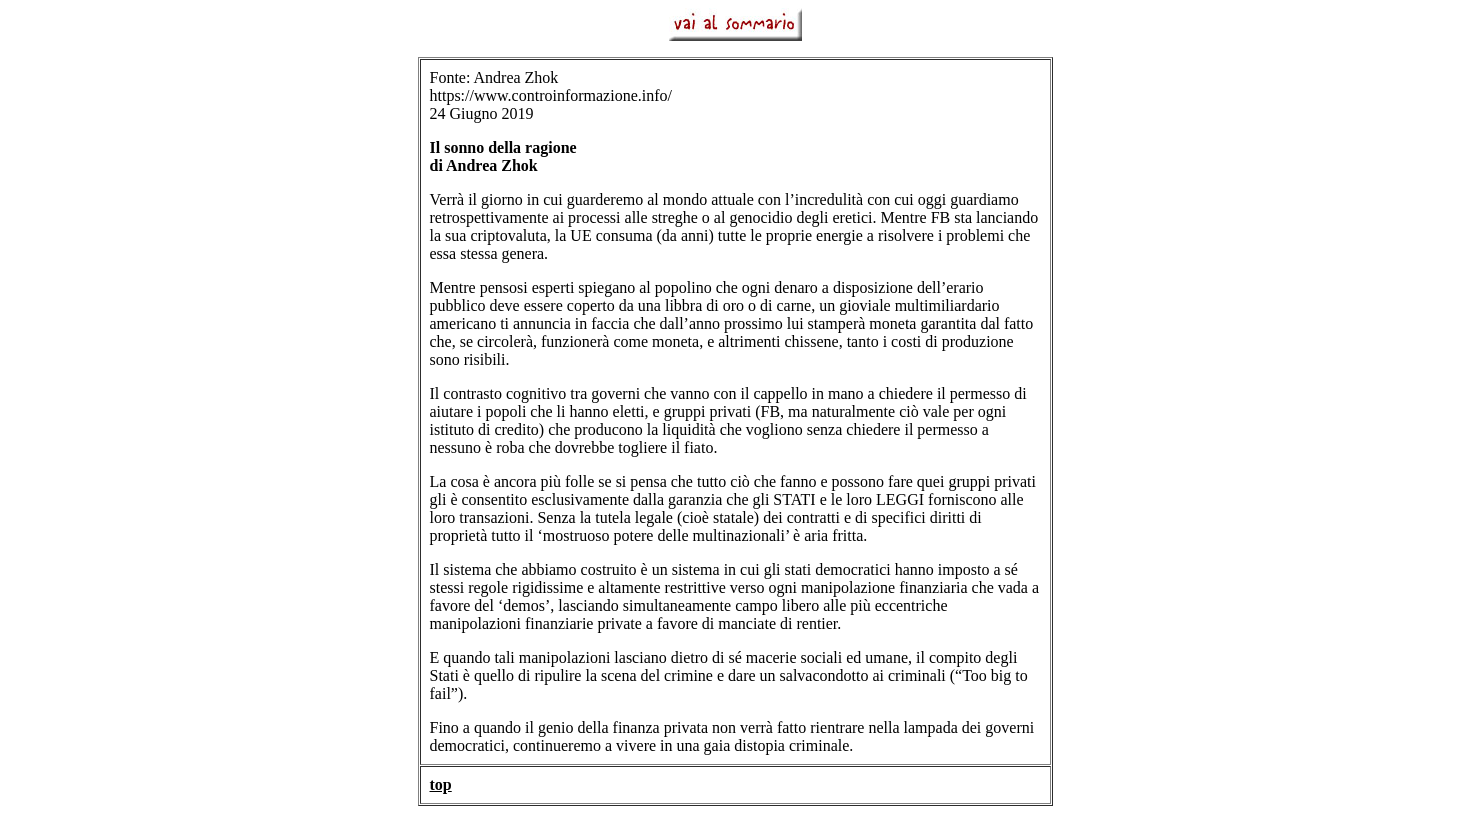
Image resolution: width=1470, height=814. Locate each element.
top (441, 784)
